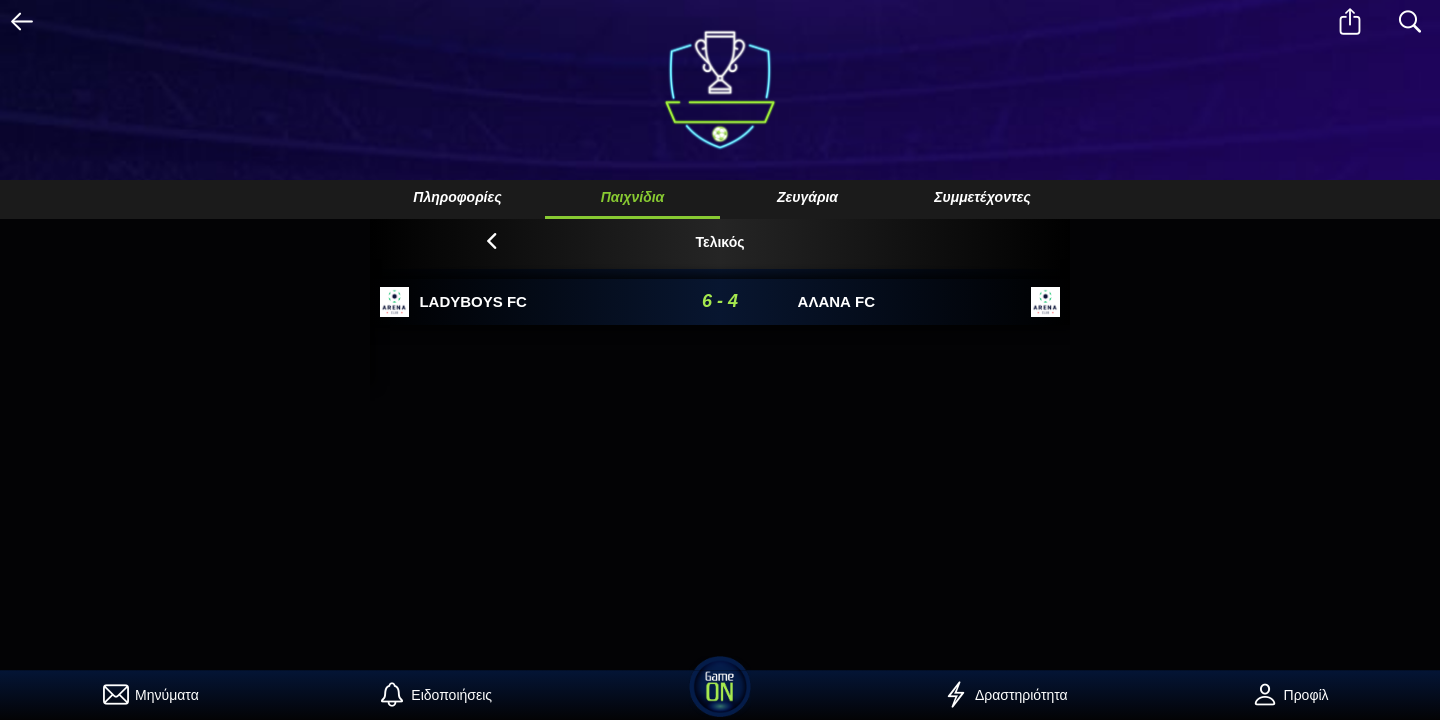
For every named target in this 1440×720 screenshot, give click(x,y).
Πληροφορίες (457, 197)
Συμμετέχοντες (982, 197)
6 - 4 (720, 301)
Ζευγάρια (807, 197)
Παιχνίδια (633, 197)
